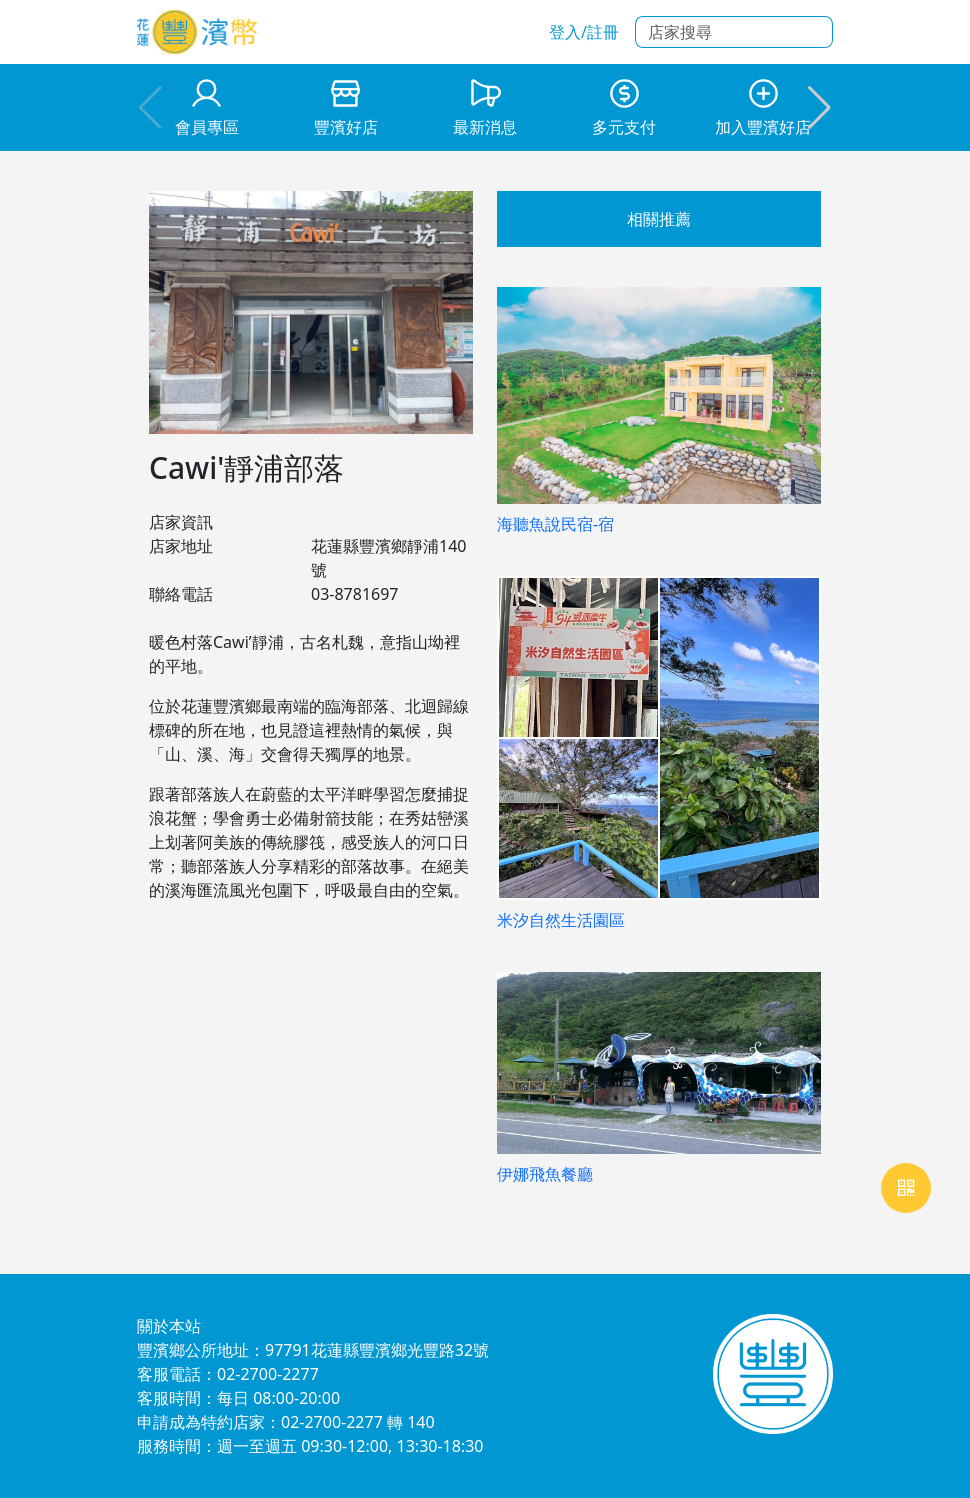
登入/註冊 (584, 32)
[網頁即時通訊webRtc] (906, 1188)
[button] (819, 108)
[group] (206, 107)
